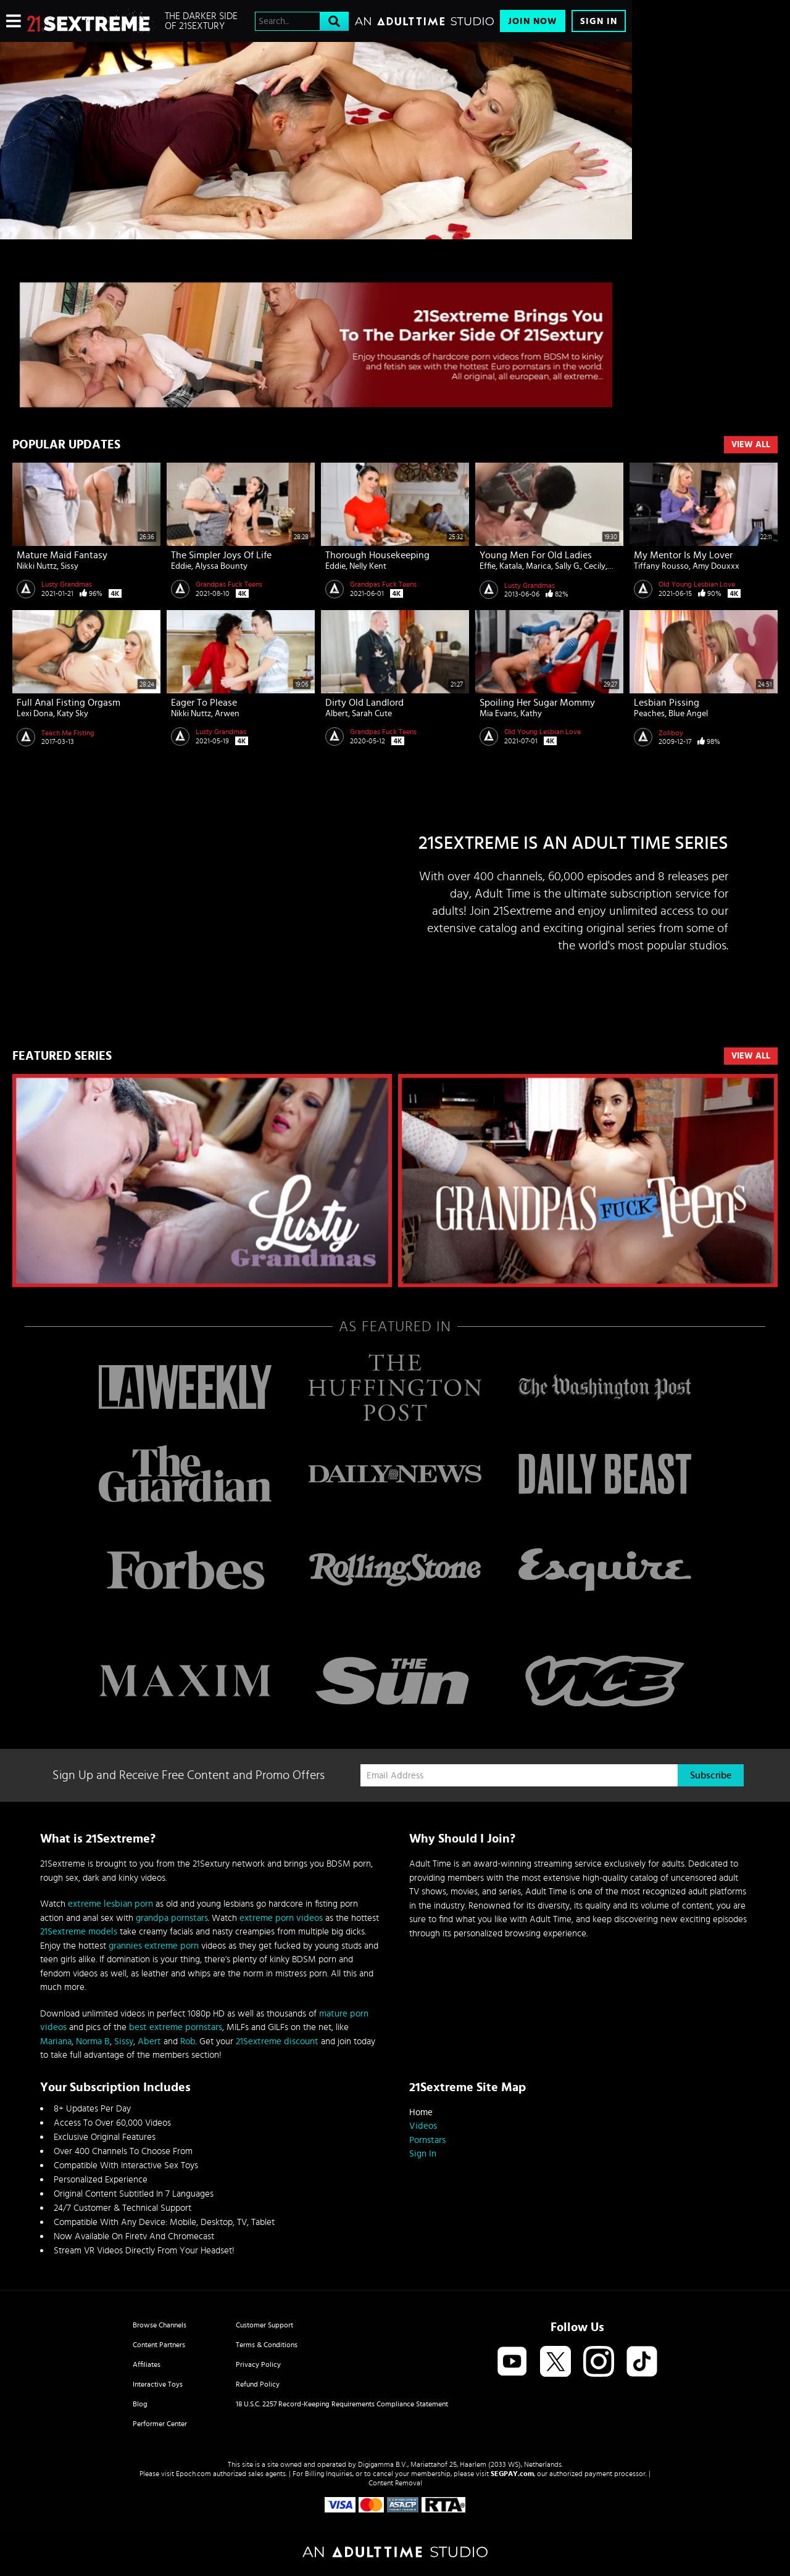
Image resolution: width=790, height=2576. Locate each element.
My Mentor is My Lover (683, 555)
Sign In (598, 21)
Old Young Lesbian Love (697, 584)
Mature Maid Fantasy (62, 555)
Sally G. (567, 566)
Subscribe (710, 1775)
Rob (188, 2041)
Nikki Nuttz (37, 566)
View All (750, 444)
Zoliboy (671, 733)
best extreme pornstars (175, 2027)
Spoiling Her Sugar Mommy (537, 703)
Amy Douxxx (715, 566)
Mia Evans (498, 713)
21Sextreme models (78, 1931)
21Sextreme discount (277, 2041)
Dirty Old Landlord (364, 703)
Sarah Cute (372, 713)
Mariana (56, 2041)
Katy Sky (72, 713)
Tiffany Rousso (661, 566)
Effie (488, 566)
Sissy (69, 566)
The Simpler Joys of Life (221, 555)
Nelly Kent (367, 566)
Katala (510, 566)
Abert (149, 2041)
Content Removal (395, 2483)
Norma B (93, 2041)
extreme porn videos (281, 1918)
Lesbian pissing (666, 703)
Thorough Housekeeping (377, 555)
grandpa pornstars (172, 1918)
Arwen (227, 713)
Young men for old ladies (536, 555)
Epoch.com (193, 2473)
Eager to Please (204, 703)
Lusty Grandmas (66, 584)
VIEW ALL (750, 1056)
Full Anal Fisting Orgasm (68, 703)
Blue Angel (688, 713)
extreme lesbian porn (110, 1904)
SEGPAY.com (512, 2473)
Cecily (594, 566)
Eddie (181, 566)
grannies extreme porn (154, 1946)
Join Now (532, 21)
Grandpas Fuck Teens (229, 584)
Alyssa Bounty (221, 566)
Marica (538, 566)
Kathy (531, 713)
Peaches (649, 713)
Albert (336, 713)
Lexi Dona (35, 713)
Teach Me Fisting (67, 733)
